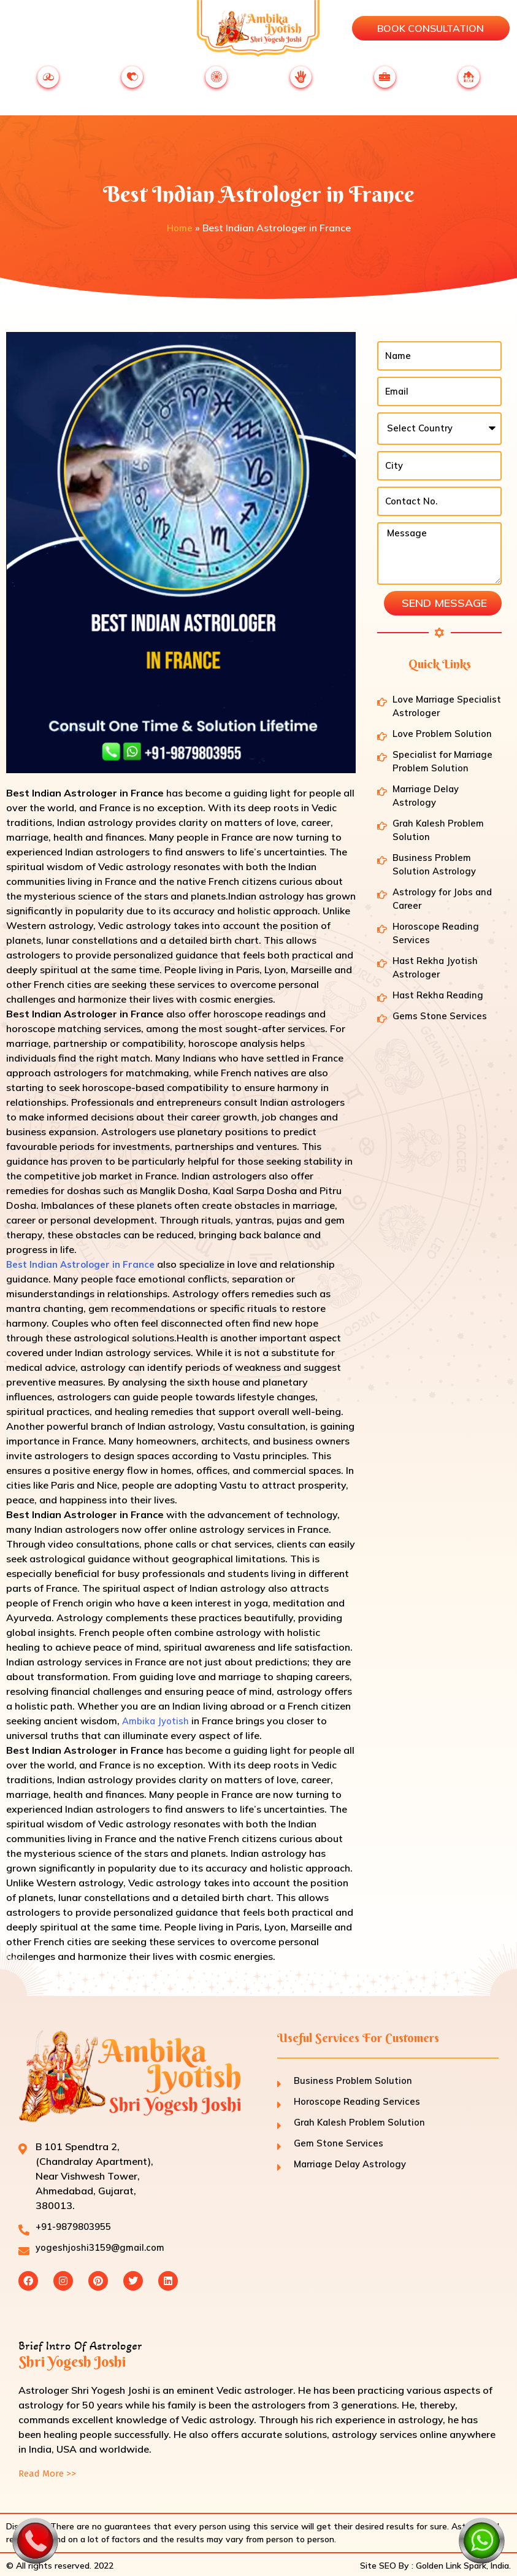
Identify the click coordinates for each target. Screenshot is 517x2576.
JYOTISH (301, 84)
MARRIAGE (48, 84)
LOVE (132, 84)
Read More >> (49, 2471)
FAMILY (468, 84)
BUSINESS (384, 84)
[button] (10, 28)
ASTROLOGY (216, 84)
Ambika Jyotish (157, 1716)
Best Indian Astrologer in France (85, 1259)
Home (179, 223)
